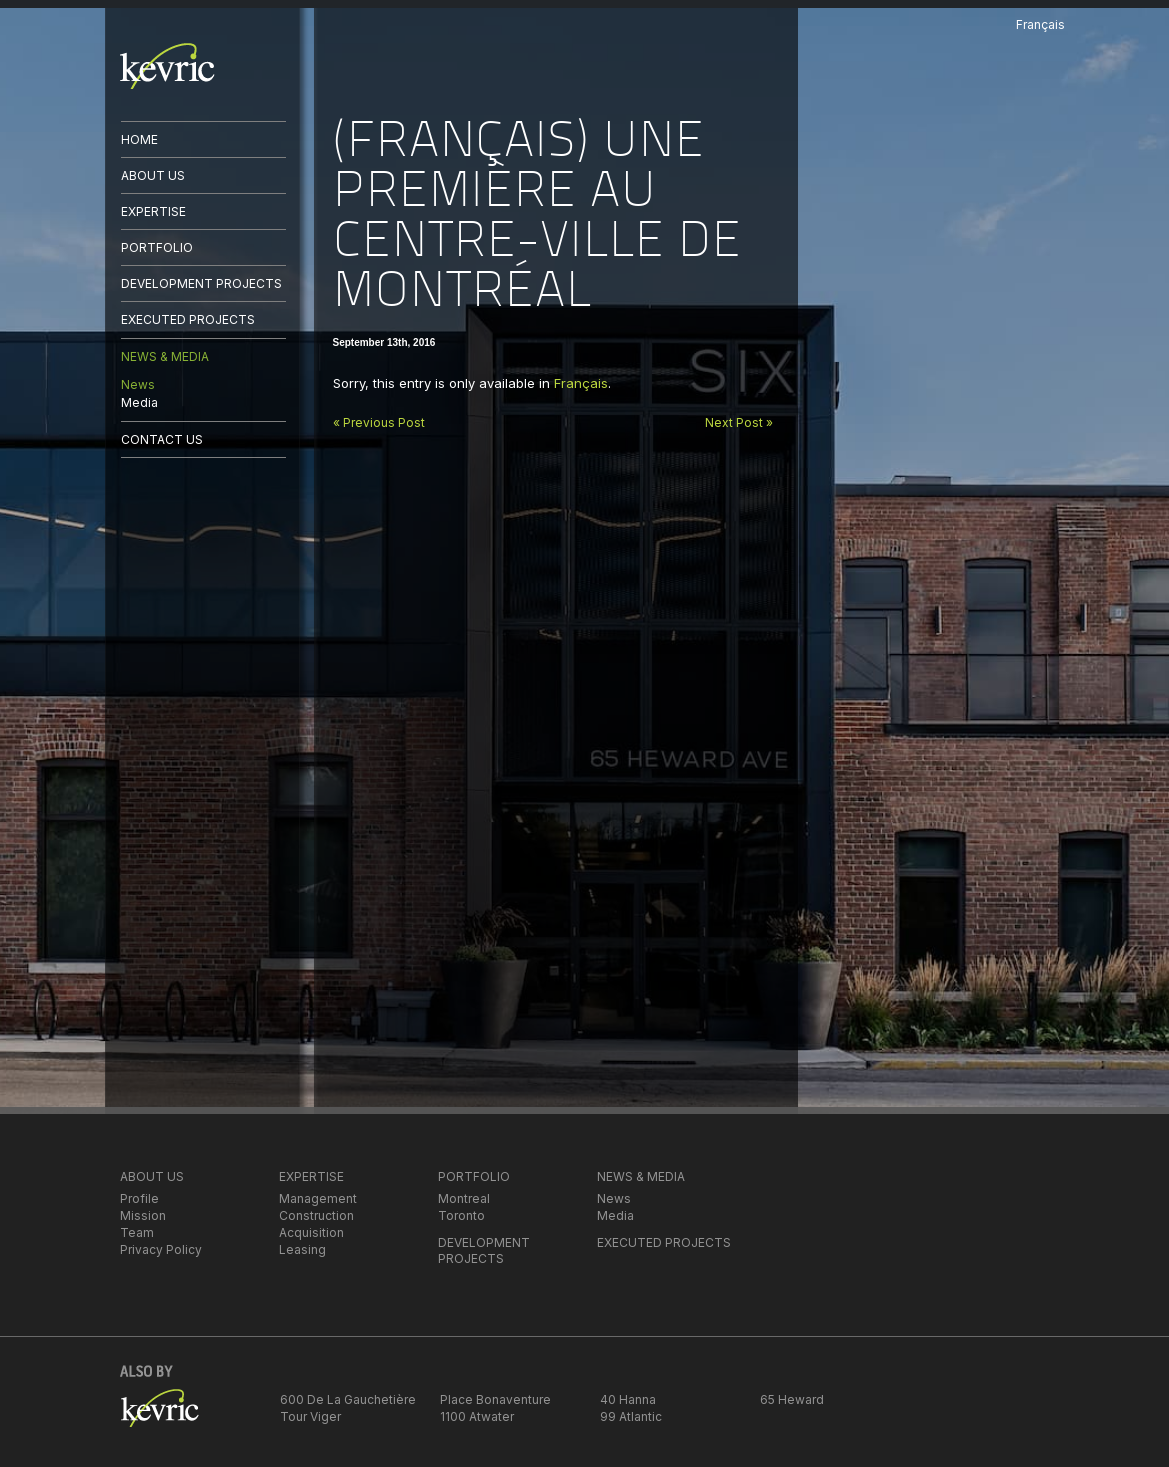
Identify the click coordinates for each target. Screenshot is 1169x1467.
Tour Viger (310, 1416)
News (138, 384)
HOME (139, 139)
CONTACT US (162, 439)
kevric (167, 66)
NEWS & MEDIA (165, 356)
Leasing (302, 1249)
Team (137, 1232)
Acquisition (311, 1232)
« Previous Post (379, 422)
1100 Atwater (477, 1416)
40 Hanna (628, 1399)
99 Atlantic (631, 1416)
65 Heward (792, 1399)
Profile (139, 1198)
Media (139, 402)
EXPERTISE (153, 211)
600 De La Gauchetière (348, 1399)
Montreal (464, 1198)
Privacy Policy (161, 1249)
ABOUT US (153, 175)
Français (581, 383)
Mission (143, 1215)
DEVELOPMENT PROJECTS (201, 283)
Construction (316, 1215)
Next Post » (739, 422)
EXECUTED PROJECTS (188, 319)
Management (318, 1198)
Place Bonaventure (495, 1399)
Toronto (461, 1215)
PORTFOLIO (157, 247)
